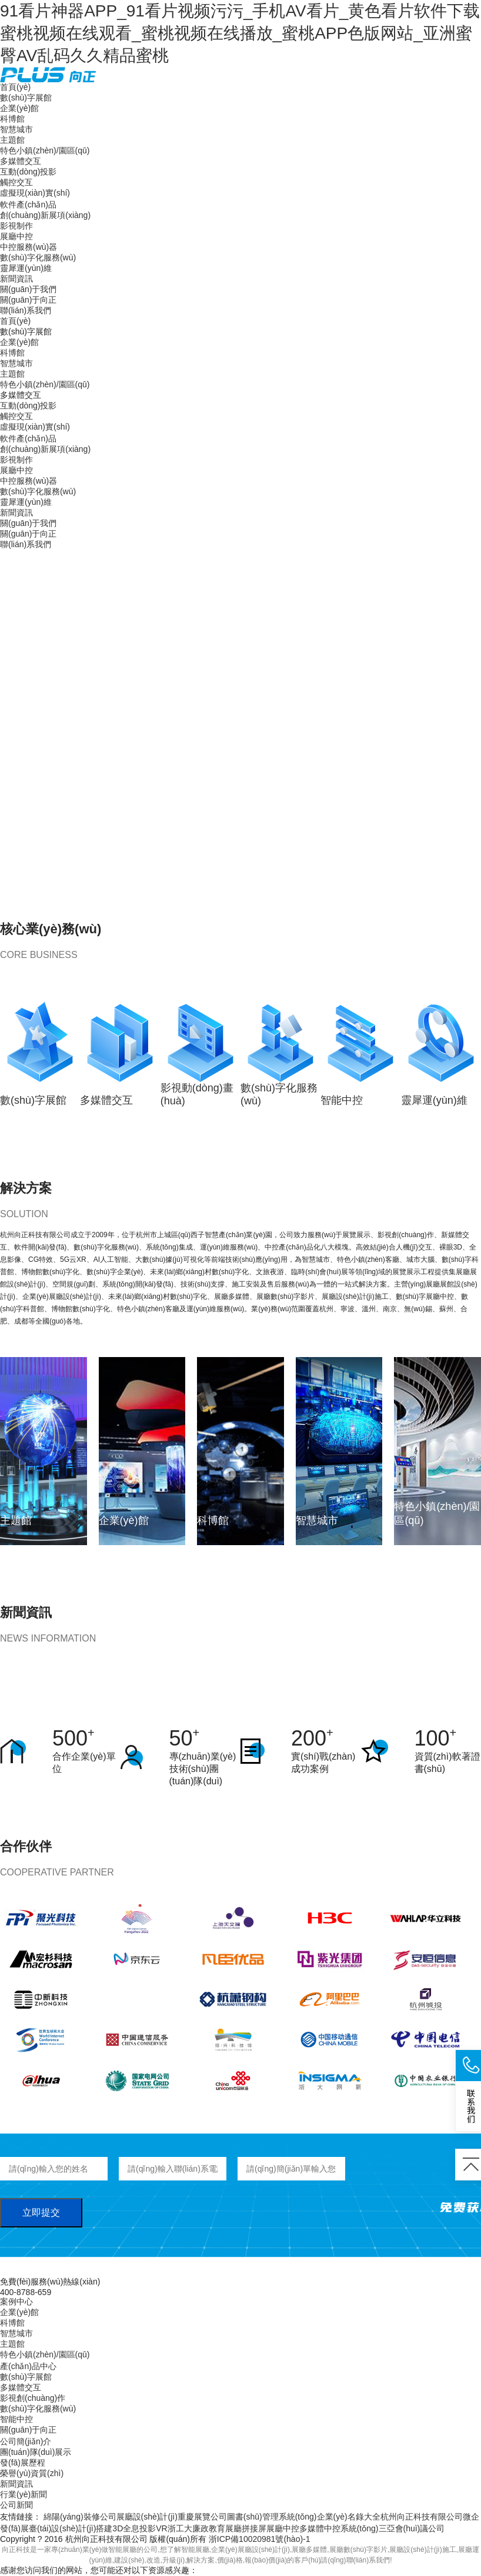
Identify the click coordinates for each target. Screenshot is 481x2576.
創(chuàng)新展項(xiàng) (45, 215)
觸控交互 (16, 182)
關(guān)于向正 (28, 299)
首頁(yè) (15, 87)
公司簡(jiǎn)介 (25, 2441)
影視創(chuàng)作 (32, 2398)
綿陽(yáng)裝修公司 (80, 2516)
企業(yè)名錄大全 (348, 2516)
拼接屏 (254, 2528)
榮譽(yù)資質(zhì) (32, 2473)
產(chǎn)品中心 (28, 2366)
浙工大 (180, 2528)
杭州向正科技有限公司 (421, 2516)
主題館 (12, 140)
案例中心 (16, 2301)
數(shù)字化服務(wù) (38, 257)
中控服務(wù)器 (28, 247)
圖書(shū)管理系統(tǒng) (272, 2516)
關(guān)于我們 (28, 289)
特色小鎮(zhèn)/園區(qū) (44, 150)
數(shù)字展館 (26, 97)
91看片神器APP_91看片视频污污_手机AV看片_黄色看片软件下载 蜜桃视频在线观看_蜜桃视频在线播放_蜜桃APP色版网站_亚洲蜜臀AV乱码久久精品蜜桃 (240, 33)
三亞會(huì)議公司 (412, 2528)
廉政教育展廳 (217, 2528)
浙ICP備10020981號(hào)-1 (259, 2539)
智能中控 (16, 2419)
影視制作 (16, 225)
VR (161, 2528)
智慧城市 (16, 129)
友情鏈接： (20, 2516)
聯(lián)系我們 (25, 310)
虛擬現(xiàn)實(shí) (35, 192)
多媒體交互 (20, 161)
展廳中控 (16, 236)
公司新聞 (16, 2505)
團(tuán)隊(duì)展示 (35, 2452)
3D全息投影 (134, 2528)
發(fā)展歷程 (22, 2462)
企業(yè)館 (19, 108)
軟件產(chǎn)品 (28, 204)
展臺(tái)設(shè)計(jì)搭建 (66, 2528)
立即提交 (41, 2212)
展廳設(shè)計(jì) (147, 2516)
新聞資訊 (16, 278)
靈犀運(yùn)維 (26, 268)
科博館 (12, 118)
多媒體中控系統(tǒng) (339, 2528)
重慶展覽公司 (202, 2516)
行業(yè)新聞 (23, 2494)
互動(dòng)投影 (28, 171)
